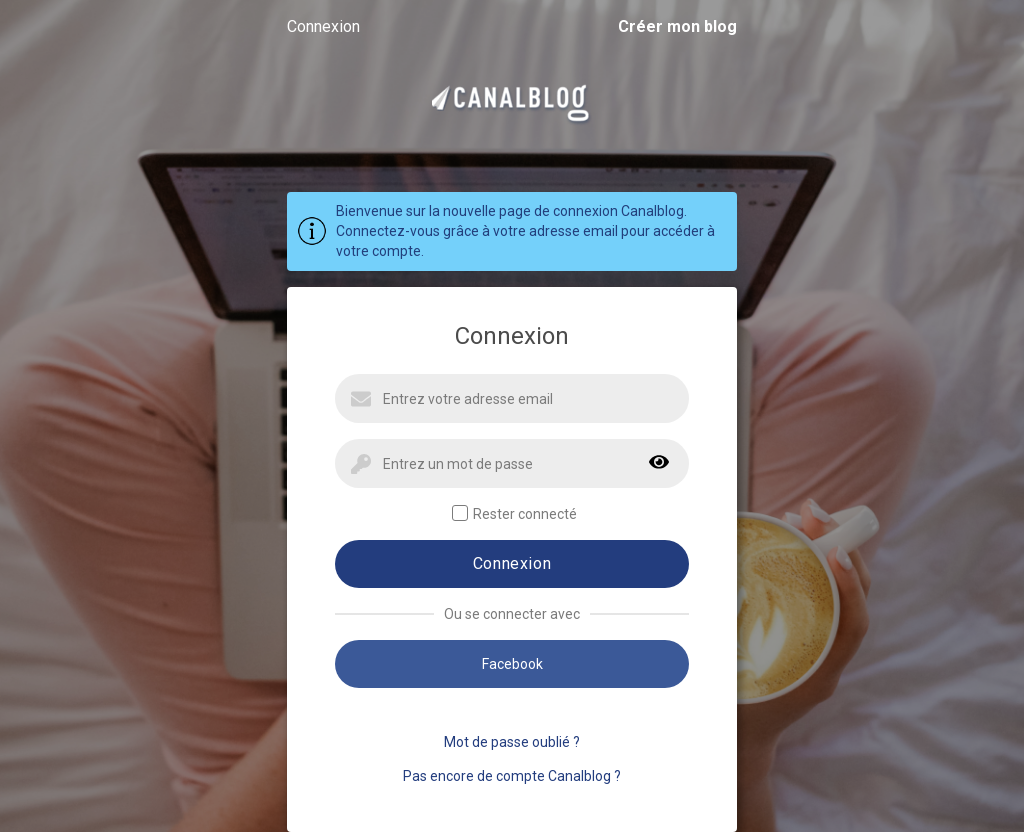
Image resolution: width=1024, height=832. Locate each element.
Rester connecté (514, 513)
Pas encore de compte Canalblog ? (512, 776)
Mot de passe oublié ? (512, 742)
